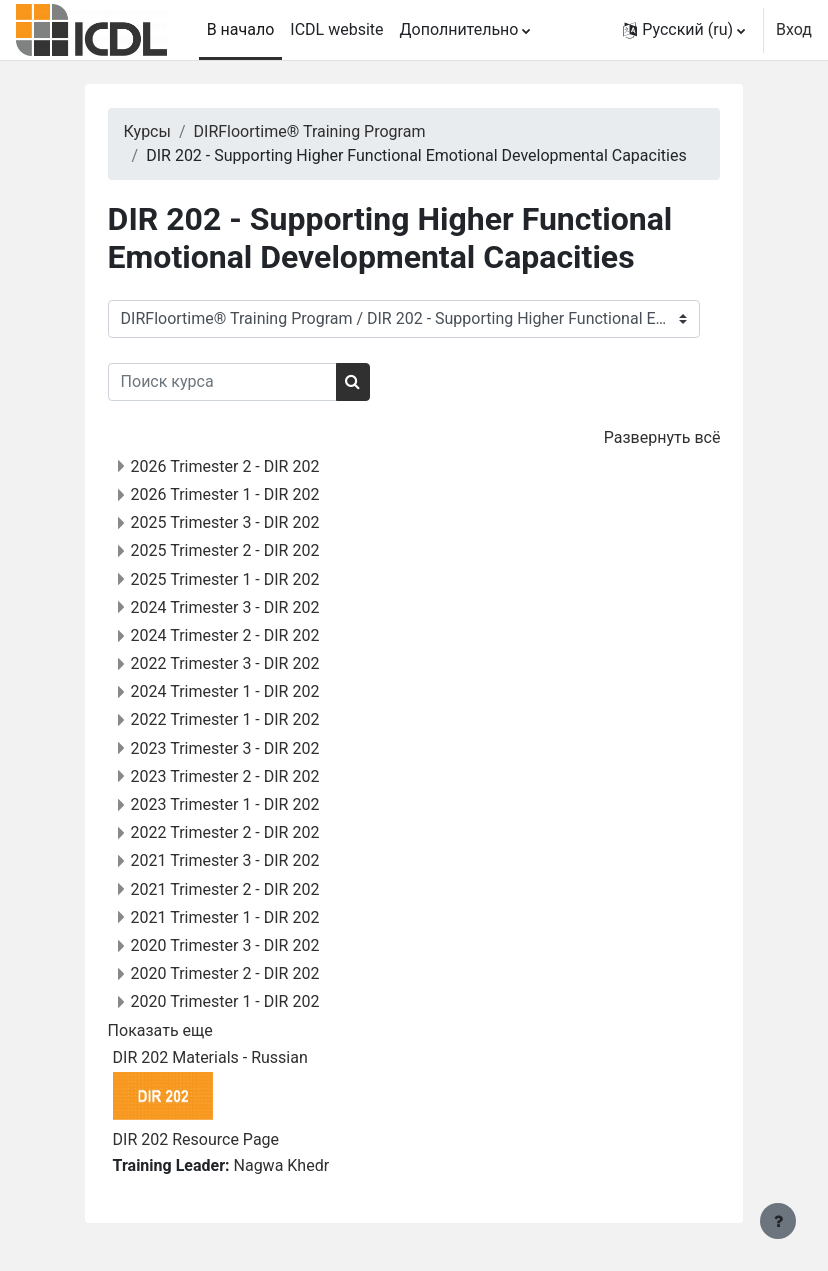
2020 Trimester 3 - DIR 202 (225, 945)
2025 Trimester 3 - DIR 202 (225, 522)
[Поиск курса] (222, 382)
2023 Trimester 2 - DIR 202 (225, 776)
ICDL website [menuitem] (336, 29)
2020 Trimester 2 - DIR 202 (225, 973)
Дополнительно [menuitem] (459, 29)
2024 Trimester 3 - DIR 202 (225, 607)
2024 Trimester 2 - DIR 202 (225, 635)
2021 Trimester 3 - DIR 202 (225, 860)
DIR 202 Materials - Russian (210, 1057)
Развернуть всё (662, 437)
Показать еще (160, 1030)
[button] (684, 30)
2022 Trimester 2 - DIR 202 (225, 832)
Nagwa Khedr (282, 1165)
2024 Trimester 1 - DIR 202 (225, 691)
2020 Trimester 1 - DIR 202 (225, 1001)
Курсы (147, 131)
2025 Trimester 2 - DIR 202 (225, 550)
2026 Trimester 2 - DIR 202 (225, 466)
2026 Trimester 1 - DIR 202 (225, 494)
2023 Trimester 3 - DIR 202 (225, 748)
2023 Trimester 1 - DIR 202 (225, 804)
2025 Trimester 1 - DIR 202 (225, 579)
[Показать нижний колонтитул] (778, 1221)
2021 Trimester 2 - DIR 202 (225, 889)
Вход (794, 29)
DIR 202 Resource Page (196, 1139)
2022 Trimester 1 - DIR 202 (225, 719)
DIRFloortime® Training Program (310, 131)
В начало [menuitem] (241, 29)
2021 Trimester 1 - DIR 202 (225, 917)
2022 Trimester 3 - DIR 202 (225, 663)
